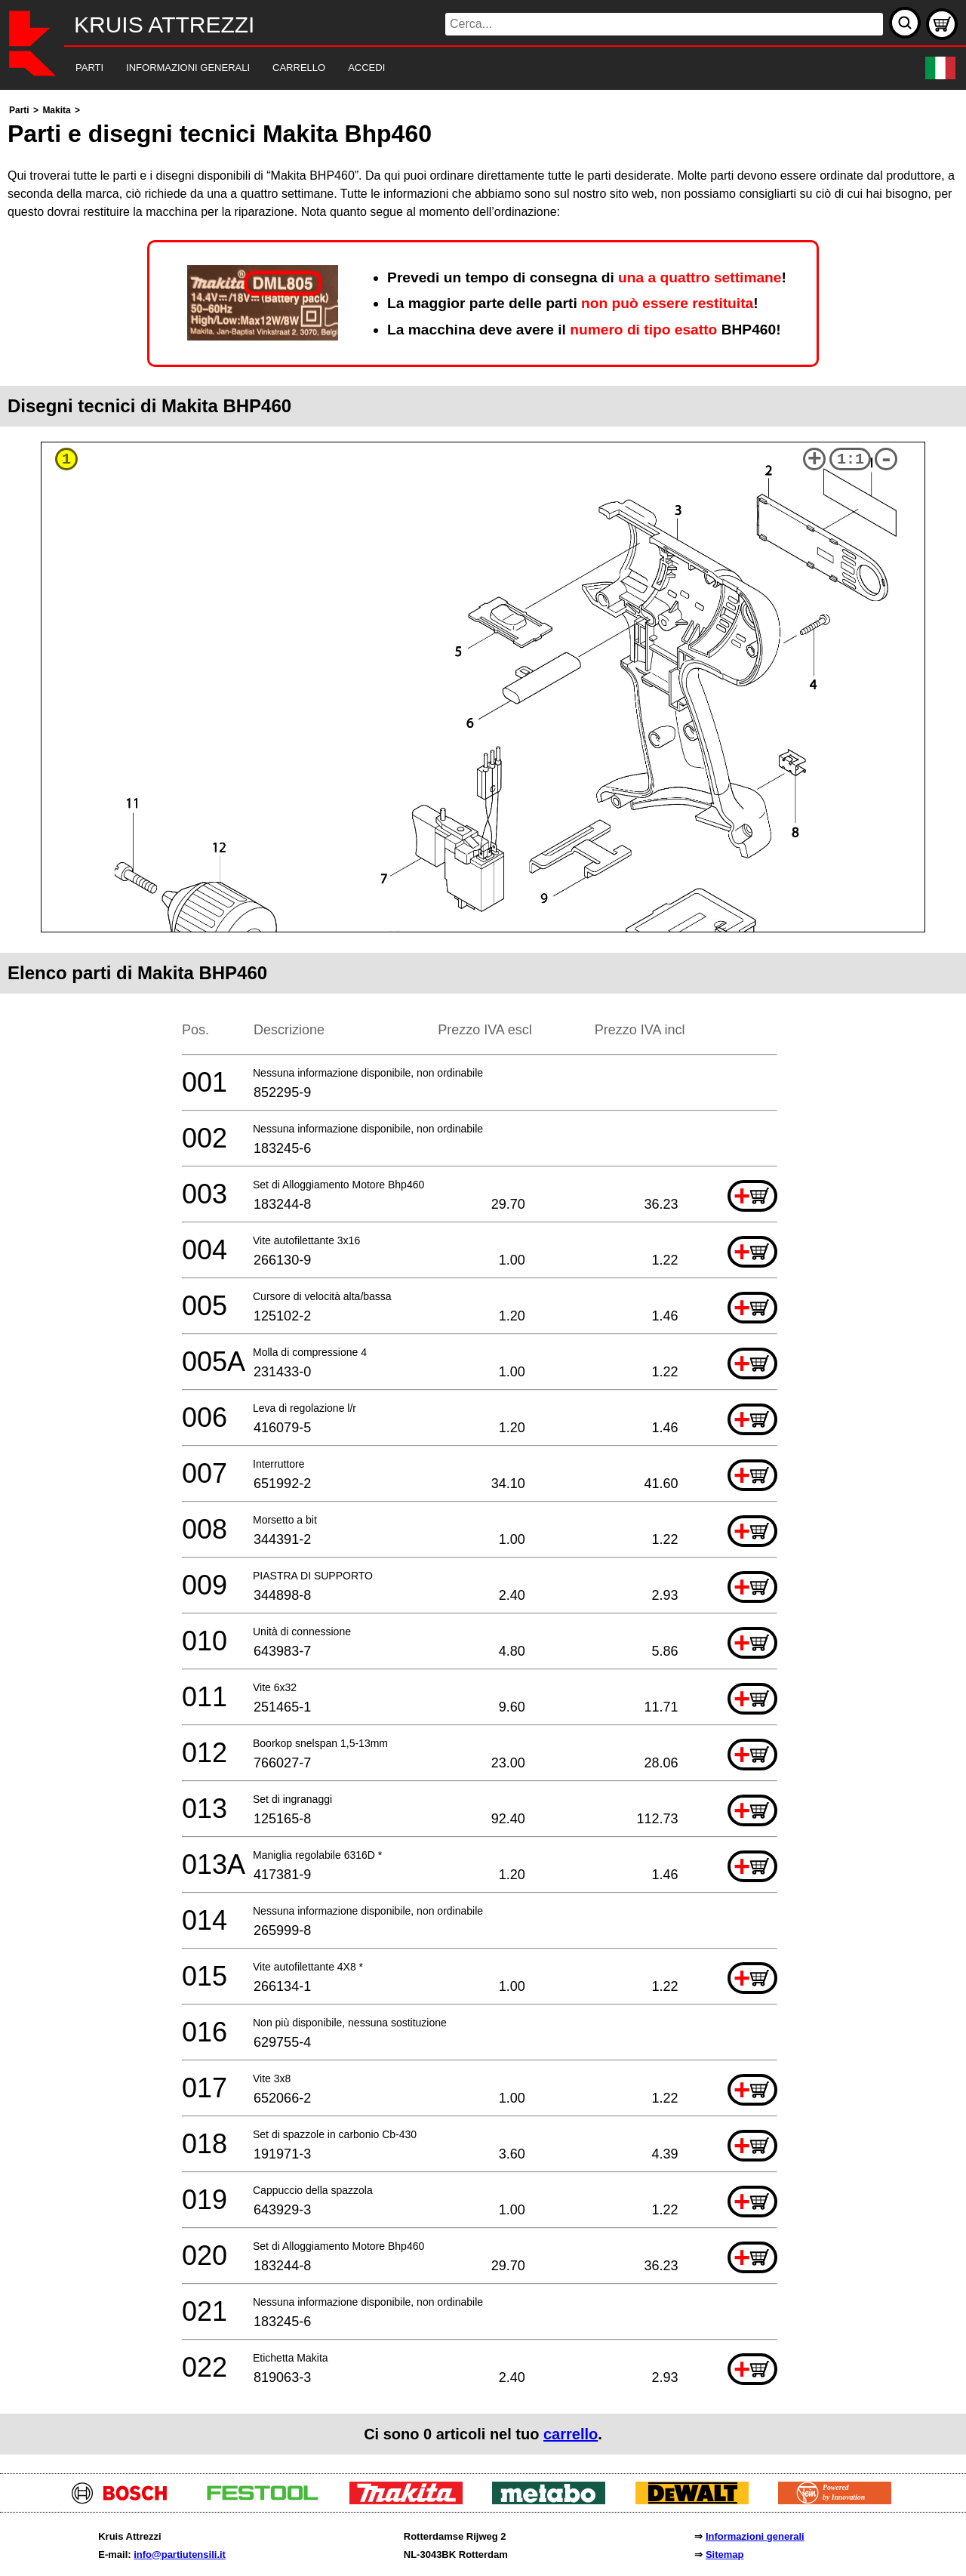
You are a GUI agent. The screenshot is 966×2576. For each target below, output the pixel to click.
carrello (570, 2434)
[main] (483, 1277)
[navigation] (462, 68)
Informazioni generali (755, 2536)
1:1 (850, 459)
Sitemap (725, 2554)
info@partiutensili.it (180, 2554)
